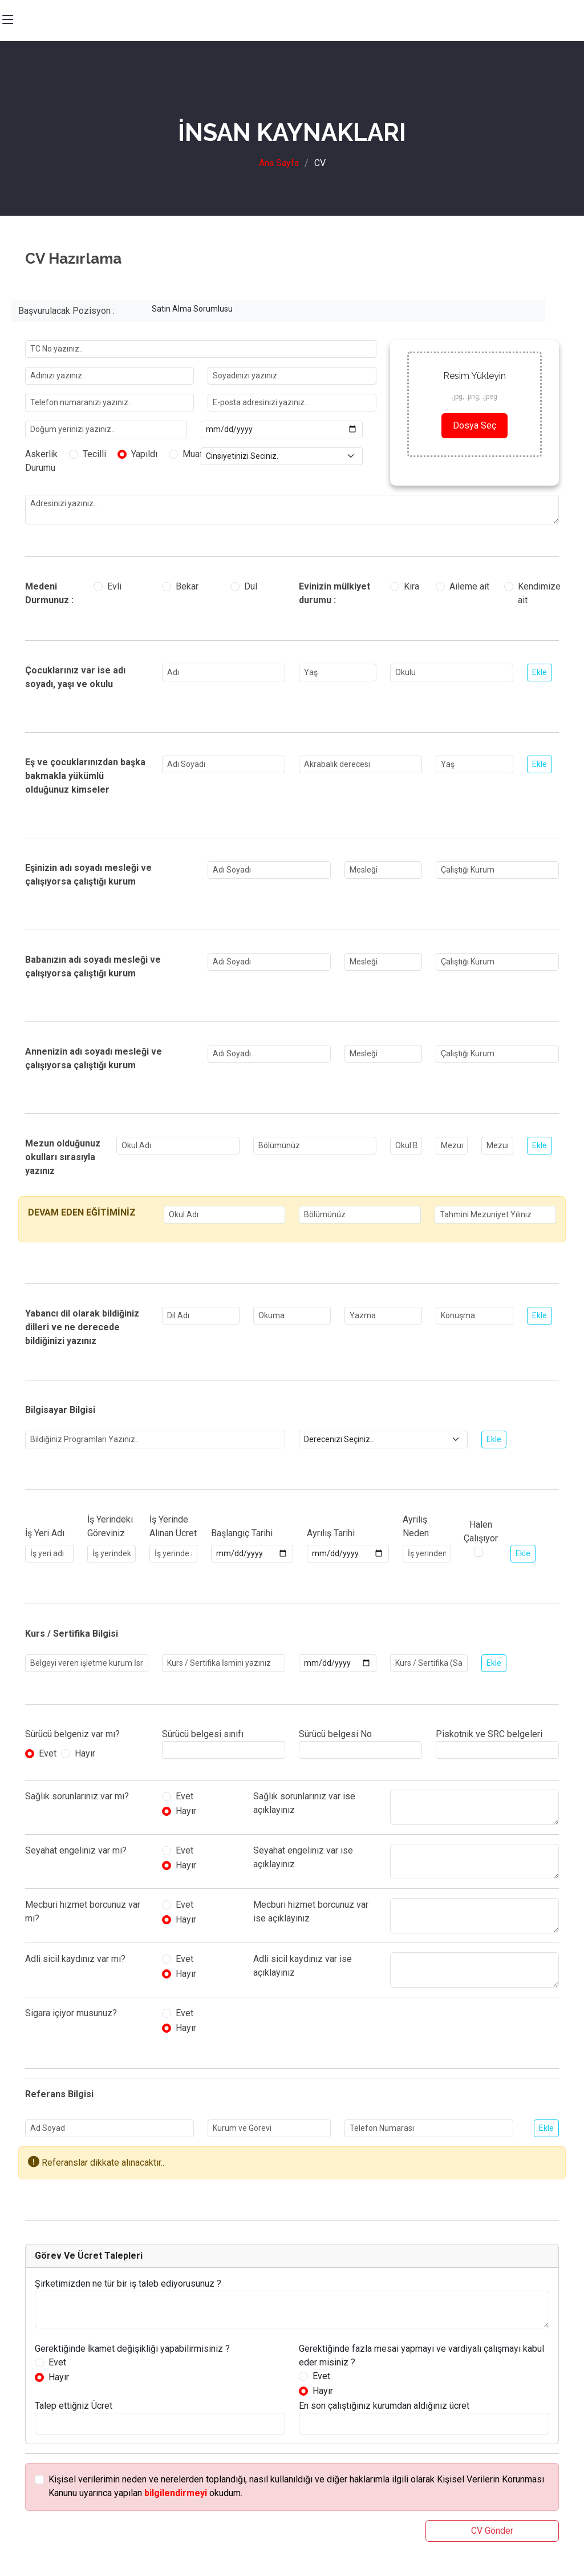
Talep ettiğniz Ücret (73, 2405)
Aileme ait (469, 586)
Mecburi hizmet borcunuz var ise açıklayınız (310, 1911)
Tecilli (94, 454)
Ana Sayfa (279, 163)
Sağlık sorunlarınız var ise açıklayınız (304, 1803)
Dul (250, 586)
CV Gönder (492, 2530)
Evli (114, 586)
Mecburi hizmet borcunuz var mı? (82, 1911)
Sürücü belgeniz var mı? (72, 1734)
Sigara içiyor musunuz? (71, 2013)
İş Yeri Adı (44, 1533)
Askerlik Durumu (41, 461)
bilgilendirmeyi (175, 2493)
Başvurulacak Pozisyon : (66, 310)
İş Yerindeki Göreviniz (110, 1526)
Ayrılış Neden (416, 1526)
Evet (47, 1753)
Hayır (85, 1753)
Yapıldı (144, 454)
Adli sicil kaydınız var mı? (75, 1958)
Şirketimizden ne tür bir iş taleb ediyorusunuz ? (128, 2283)
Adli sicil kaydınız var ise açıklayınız (302, 1965)
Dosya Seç (474, 425)
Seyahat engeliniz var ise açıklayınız (303, 1857)
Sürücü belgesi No (335, 1734)
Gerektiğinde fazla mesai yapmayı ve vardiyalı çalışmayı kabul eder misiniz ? (421, 2355)
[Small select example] (282, 456)
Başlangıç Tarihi (242, 1533)
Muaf (192, 454)
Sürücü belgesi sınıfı (203, 1734)
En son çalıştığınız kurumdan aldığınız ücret (384, 2405)
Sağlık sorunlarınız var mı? (77, 1796)
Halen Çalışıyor (481, 1531)
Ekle (539, 672)
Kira (411, 586)
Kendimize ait (539, 593)
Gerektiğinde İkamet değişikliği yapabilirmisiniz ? (132, 2348)
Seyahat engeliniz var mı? (76, 1850)
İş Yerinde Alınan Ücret (173, 1526)
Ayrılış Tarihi (331, 1533)
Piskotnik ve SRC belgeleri (489, 1734)
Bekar (187, 586)
